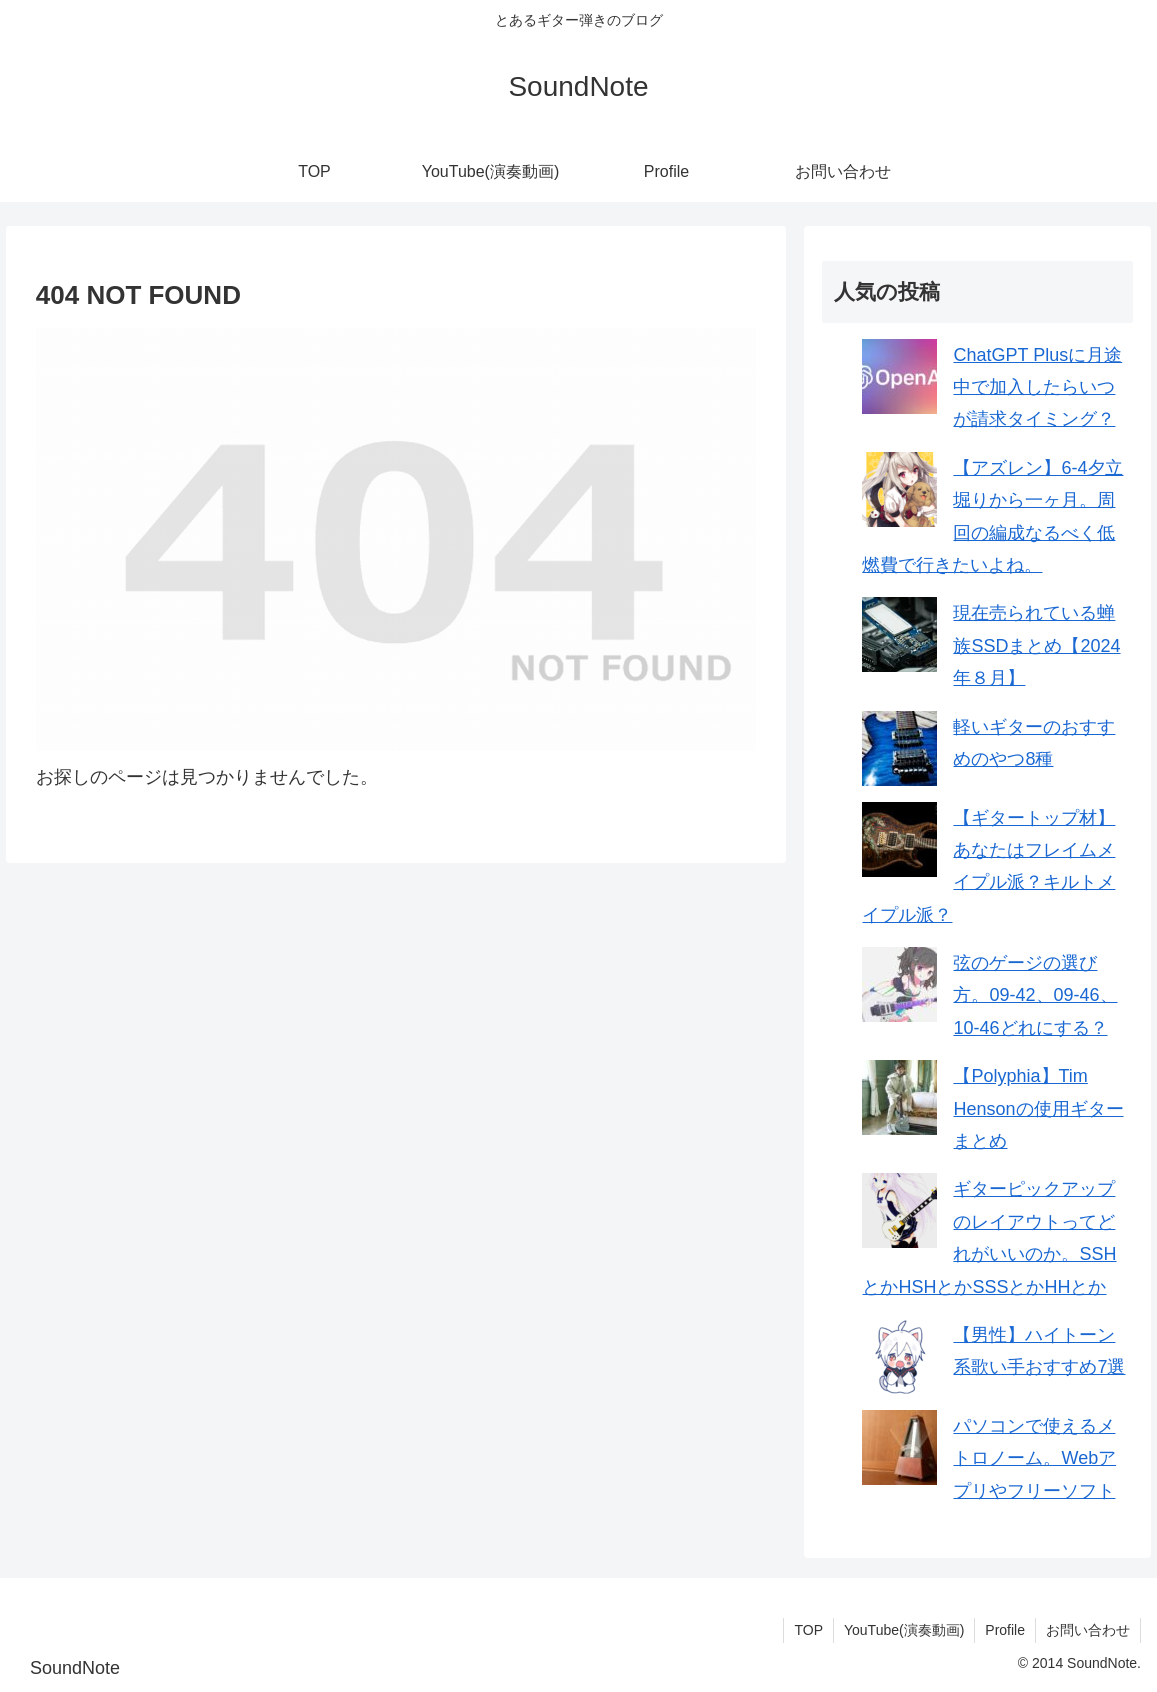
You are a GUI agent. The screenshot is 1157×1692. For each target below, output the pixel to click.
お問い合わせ (1088, 1630)
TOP (808, 1630)
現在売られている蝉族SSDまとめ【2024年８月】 (1036, 645)
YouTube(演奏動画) (904, 1630)
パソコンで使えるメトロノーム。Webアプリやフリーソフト (1034, 1458)
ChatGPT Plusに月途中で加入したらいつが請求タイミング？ (1037, 387)
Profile (1005, 1630)
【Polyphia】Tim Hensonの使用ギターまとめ (1038, 1108)
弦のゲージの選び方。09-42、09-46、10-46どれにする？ (1035, 995)
